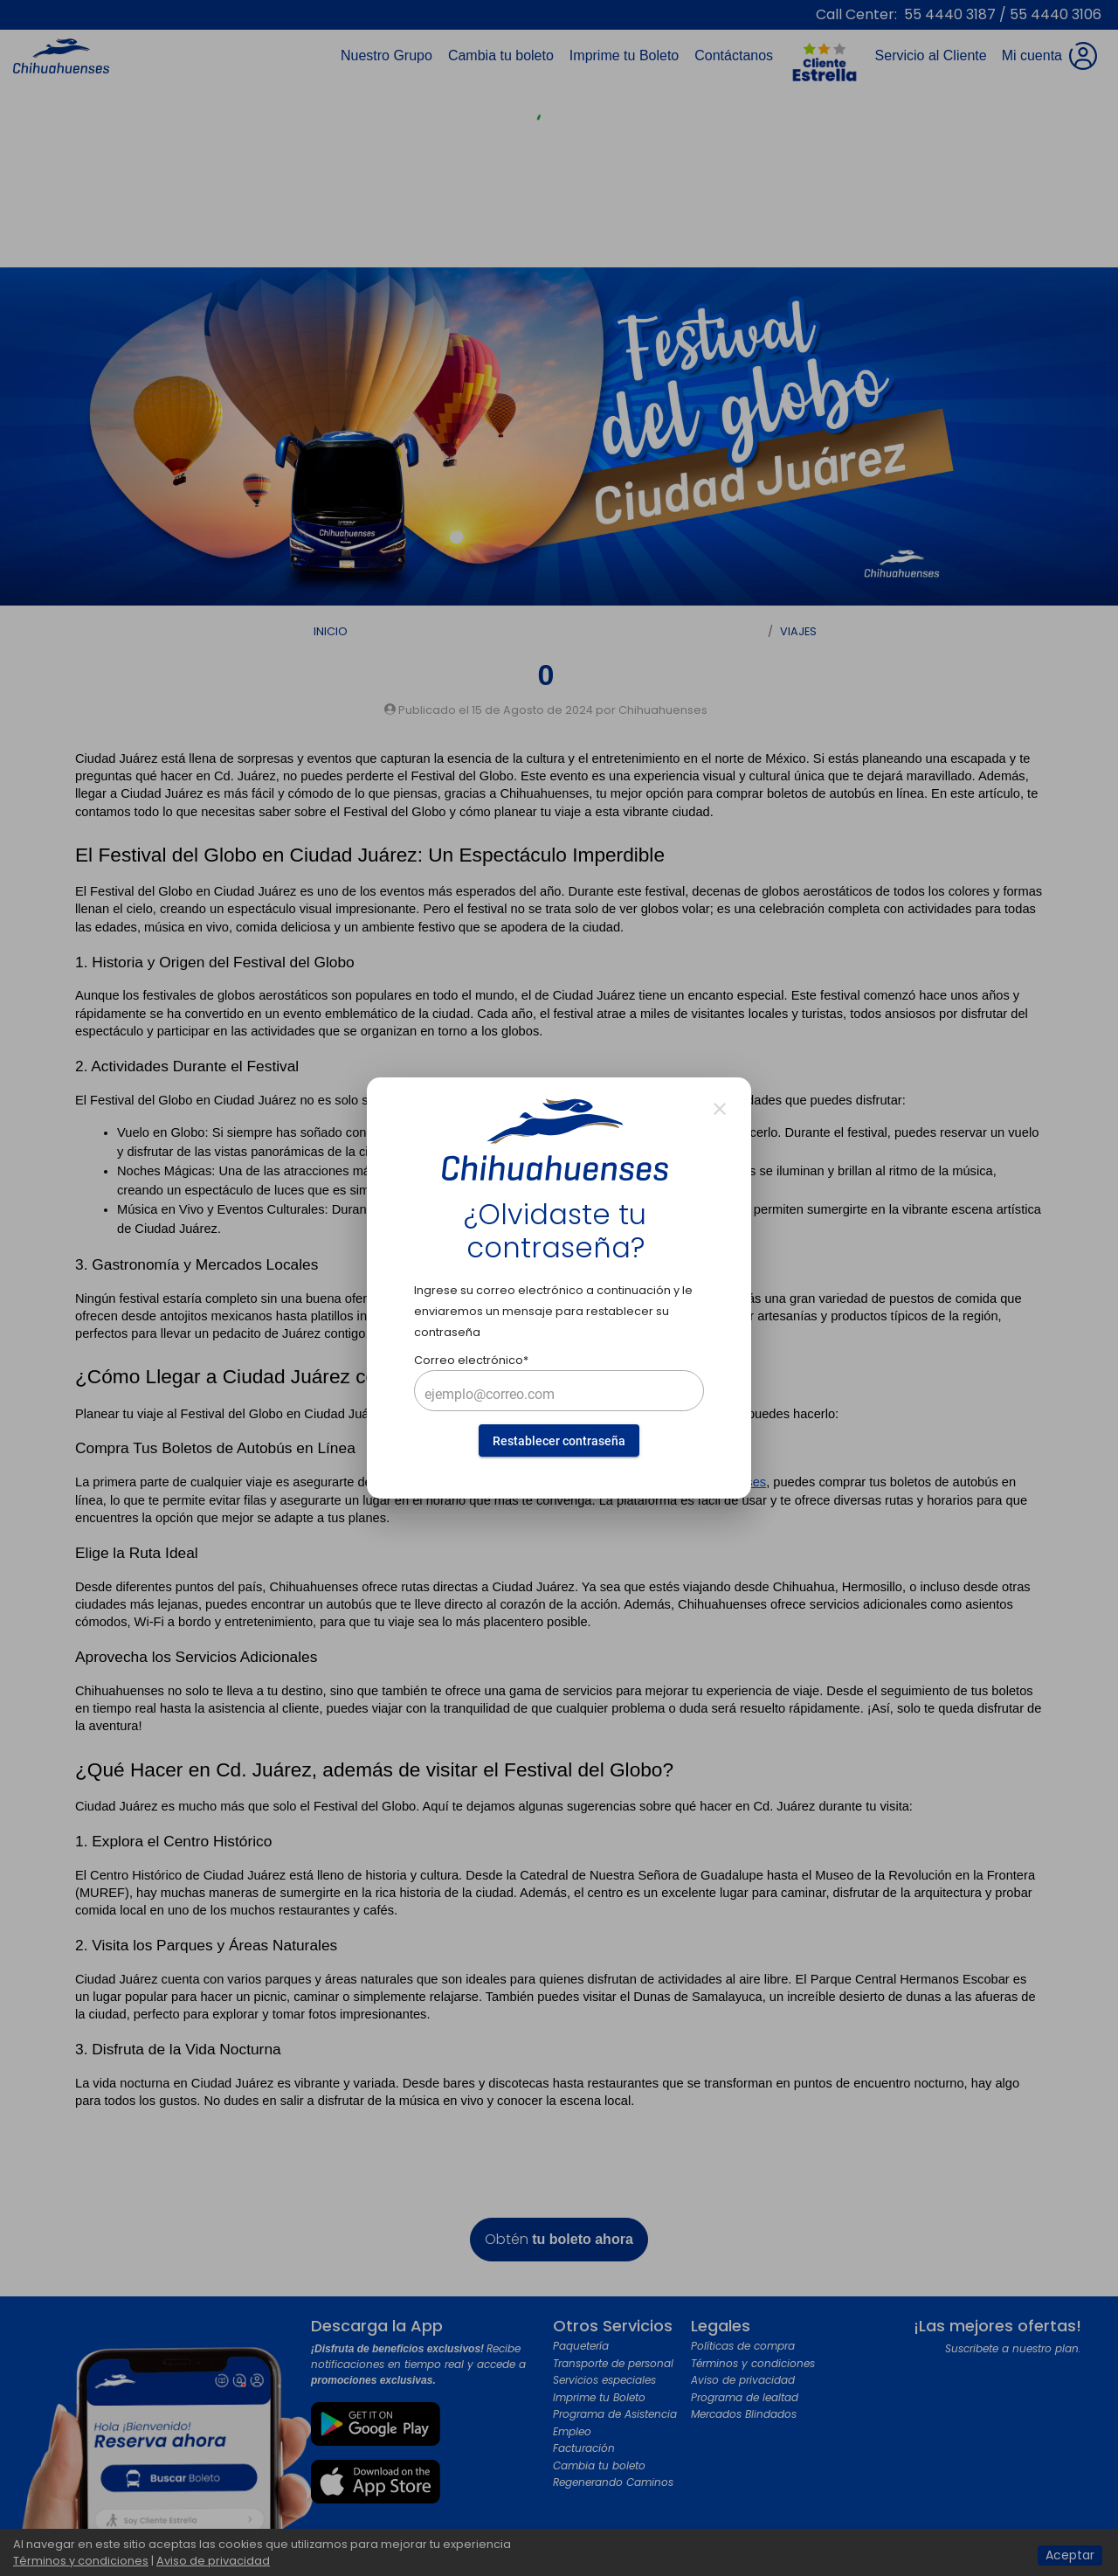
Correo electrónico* (471, 1360)
